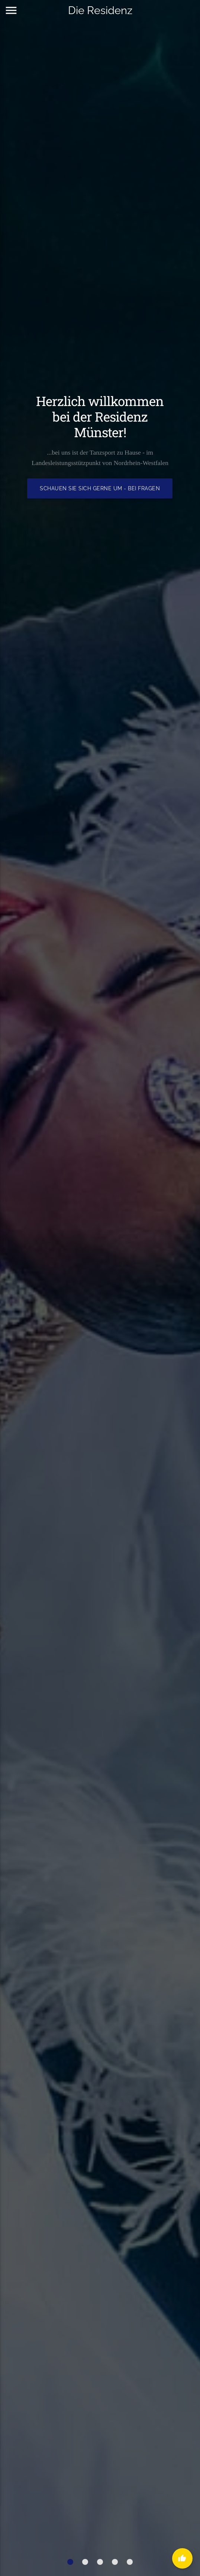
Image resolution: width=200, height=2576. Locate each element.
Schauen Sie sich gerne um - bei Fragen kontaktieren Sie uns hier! (101, 491)
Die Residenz (100, 10)
